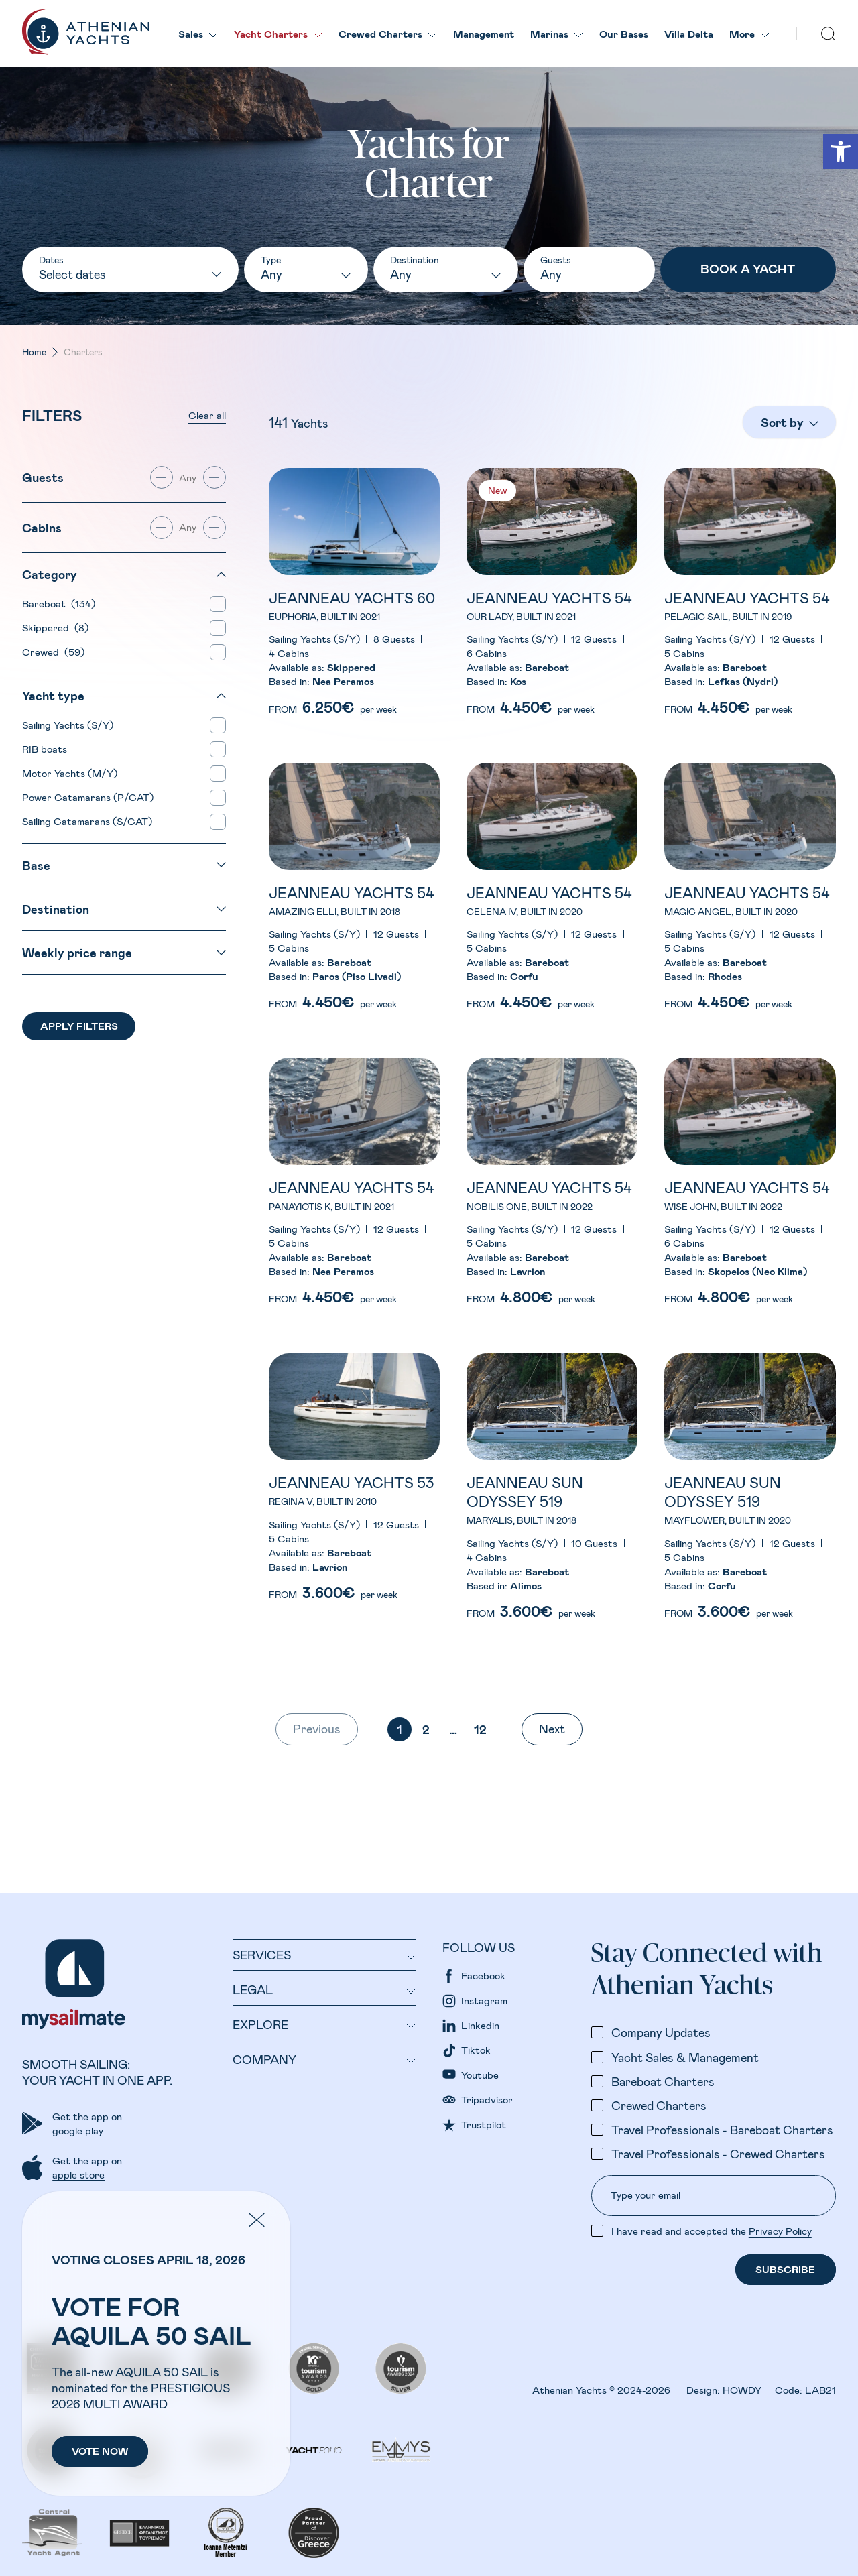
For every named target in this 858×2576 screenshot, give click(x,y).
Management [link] (483, 33)
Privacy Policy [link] (780, 2231)
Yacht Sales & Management (685, 2057)
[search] (828, 34)
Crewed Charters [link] (388, 33)
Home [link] (34, 352)
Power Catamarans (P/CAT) (90, 797)
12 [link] (480, 1729)
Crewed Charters (659, 2105)
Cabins (42, 527)
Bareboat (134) (58, 603)
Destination (414, 259)
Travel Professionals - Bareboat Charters (722, 2129)
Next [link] (552, 1728)
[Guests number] (589, 275)
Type (271, 259)
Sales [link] (198, 33)
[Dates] (130, 275)
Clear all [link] (207, 415)
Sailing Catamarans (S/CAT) (90, 821)
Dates (51, 259)
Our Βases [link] (623, 33)
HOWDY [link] (742, 2390)
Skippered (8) (55, 627)
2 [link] (426, 1729)
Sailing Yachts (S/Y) (70, 725)
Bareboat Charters (663, 2081)
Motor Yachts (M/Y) (72, 773)
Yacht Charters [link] (278, 33)
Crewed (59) (53, 652)
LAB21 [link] (820, 2390)
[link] (840, 151)
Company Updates (661, 2032)
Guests (555, 259)
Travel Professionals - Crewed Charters (718, 2153)
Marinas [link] (556, 33)
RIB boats (47, 749)
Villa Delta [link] (688, 33)
